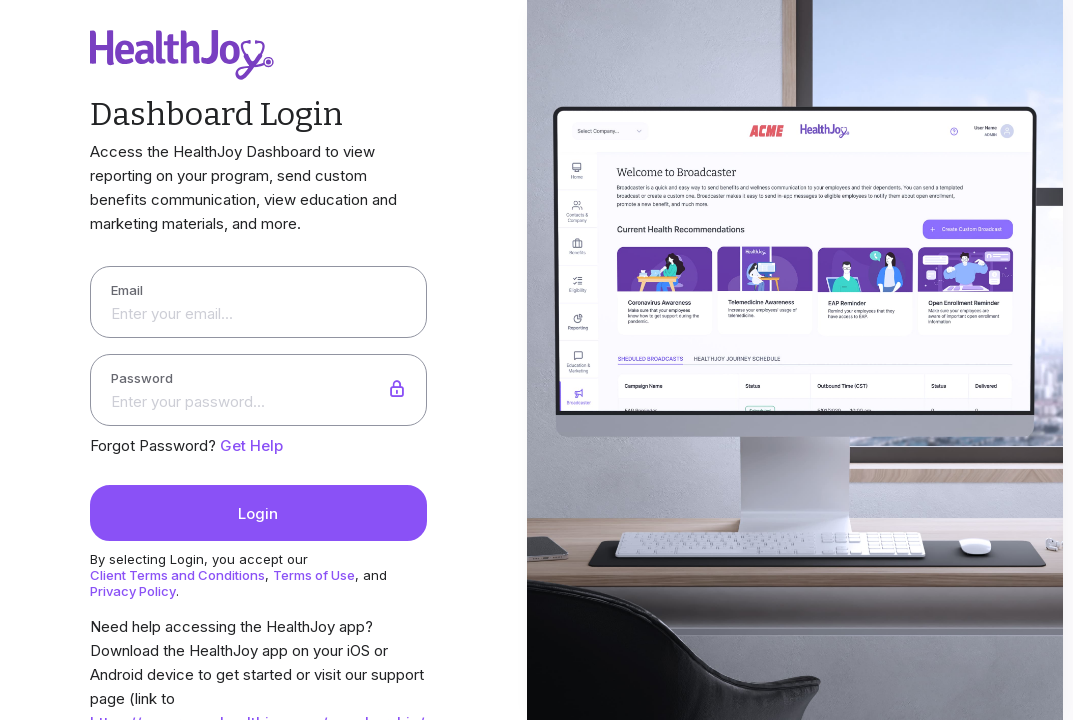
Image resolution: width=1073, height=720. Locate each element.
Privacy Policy (133, 591)
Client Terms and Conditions (177, 575)
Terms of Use (314, 575)
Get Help (251, 445)
